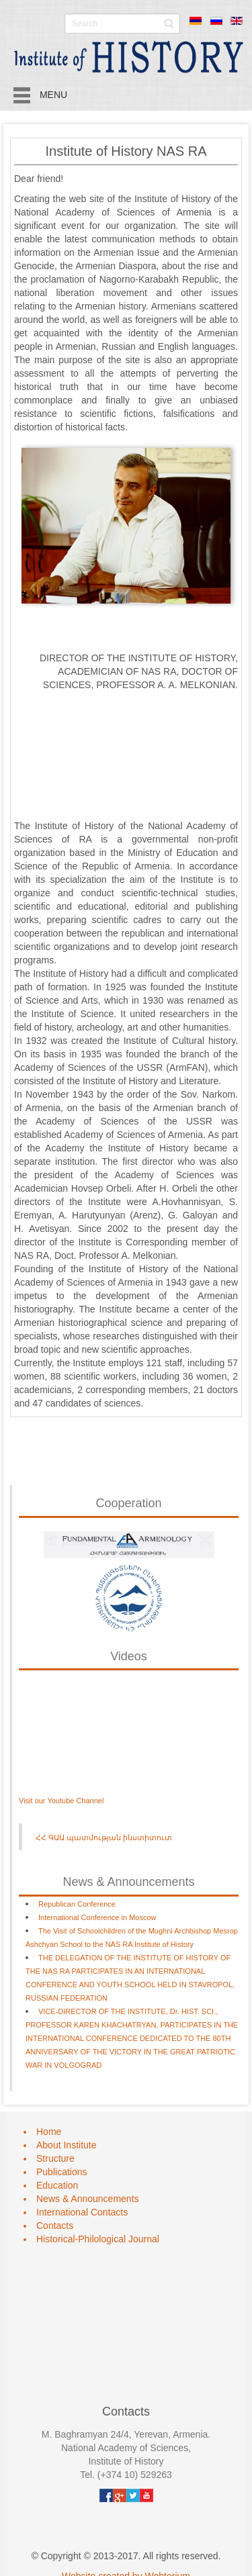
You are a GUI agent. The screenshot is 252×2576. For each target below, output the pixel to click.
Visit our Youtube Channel (61, 1801)
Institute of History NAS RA (125, 151)
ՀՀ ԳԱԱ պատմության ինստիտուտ (104, 1837)
